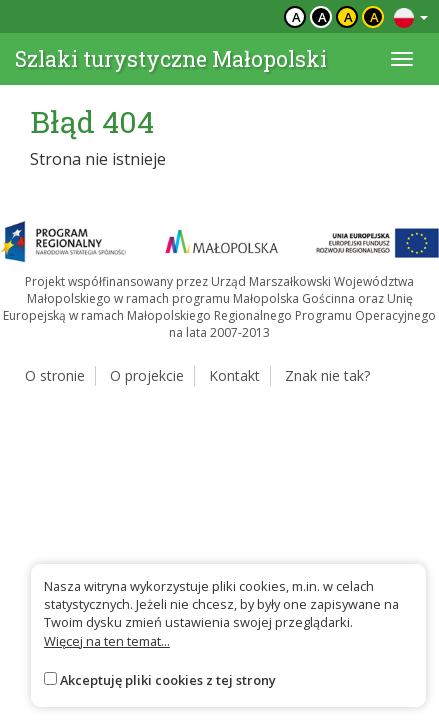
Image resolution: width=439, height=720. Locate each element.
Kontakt (234, 375)
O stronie (55, 375)
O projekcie (147, 375)
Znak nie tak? (327, 375)
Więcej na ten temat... (107, 641)
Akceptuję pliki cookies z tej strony (168, 680)
